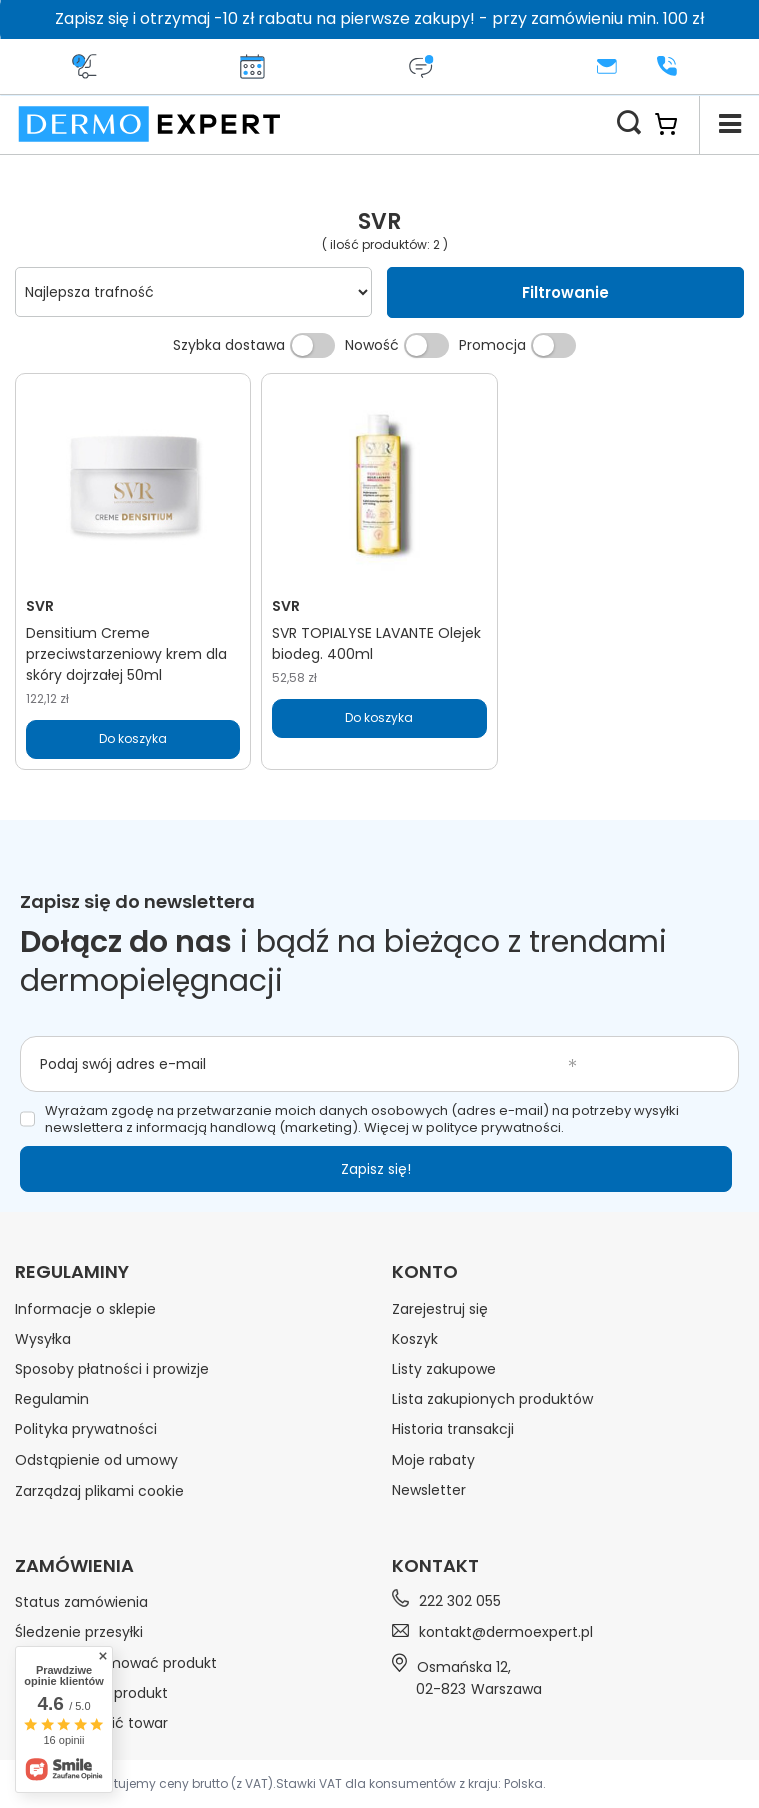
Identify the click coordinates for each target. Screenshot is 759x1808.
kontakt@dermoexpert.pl (506, 1632)
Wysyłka (43, 1339)
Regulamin (52, 1399)
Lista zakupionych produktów (492, 1399)
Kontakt (435, 1565)
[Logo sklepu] (149, 124)
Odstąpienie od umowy (96, 1460)
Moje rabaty (433, 1460)
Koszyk (415, 1339)
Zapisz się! (376, 1169)
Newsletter (429, 1490)
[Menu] (729, 124)
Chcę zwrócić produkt (91, 1693)
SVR (40, 606)
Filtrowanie (565, 292)
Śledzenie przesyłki (79, 1632)
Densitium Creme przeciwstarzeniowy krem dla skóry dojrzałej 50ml (126, 654)
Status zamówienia (81, 1602)
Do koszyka (133, 738)
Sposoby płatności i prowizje (112, 1369)
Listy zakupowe (444, 1369)
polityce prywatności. (495, 1127)
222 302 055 (460, 1601)
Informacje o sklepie (85, 1309)
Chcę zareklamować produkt (116, 1663)
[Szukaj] (629, 124)
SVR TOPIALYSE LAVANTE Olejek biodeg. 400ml (376, 643)
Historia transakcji (453, 1429)
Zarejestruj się (440, 1309)
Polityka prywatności (86, 1429)
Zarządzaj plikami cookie (99, 1491)
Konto (425, 1272)
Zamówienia (74, 1566)
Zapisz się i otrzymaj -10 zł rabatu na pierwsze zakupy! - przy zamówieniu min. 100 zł (379, 18)
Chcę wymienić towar (91, 1723)
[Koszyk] (676, 124)
